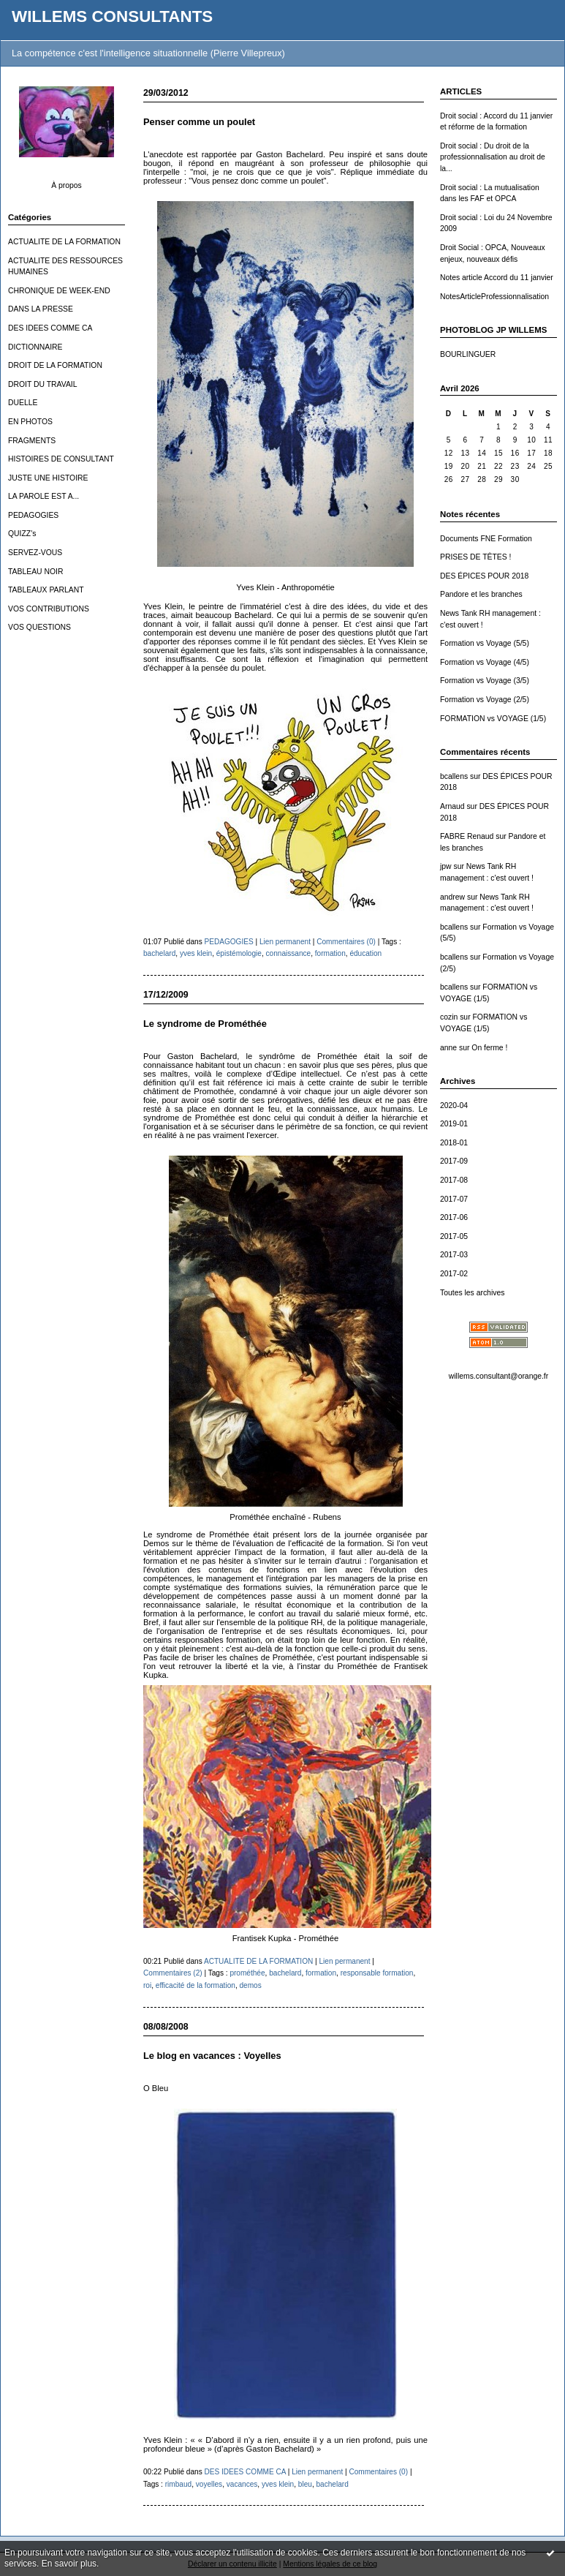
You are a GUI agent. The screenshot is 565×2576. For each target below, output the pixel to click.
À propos (66, 185)
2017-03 (454, 1255)
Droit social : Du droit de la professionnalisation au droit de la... (492, 157)
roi (147, 1985)
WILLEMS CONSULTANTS (112, 16)
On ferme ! (489, 1048)
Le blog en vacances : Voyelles (212, 2055)
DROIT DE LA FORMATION (55, 365)
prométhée (247, 1973)
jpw (446, 866)
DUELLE (22, 403)
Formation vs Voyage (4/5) (484, 662)
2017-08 (454, 1180)
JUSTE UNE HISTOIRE (48, 478)
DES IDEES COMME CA (50, 328)
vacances (242, 2484)
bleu (305, 2484)
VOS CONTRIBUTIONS (48, 609)
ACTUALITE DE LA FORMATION (64, 242)
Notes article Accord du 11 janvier (496, 278)
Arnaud (452, 806)
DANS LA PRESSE (40, 309)
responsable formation (377, 1973)
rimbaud (178, 2484)
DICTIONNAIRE (35, 347)
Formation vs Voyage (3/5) (484, 681)
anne (448, 1048)
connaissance (288, 953)
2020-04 (454, 1105)
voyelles (209, 2484)
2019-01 (454, 1124)
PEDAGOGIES (33, 515)
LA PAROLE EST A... (43, 496)
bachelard (159, 953)
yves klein (196, 953)
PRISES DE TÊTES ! (475, 557)
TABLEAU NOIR (35, 572)
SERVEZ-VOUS (35, 553)
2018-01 (454, 1143)
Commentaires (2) (172, 1973)
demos (250, 1985)
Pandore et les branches (481, 594)
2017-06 (454, 1217)
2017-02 (454, 1274)
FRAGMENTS (32, 441)
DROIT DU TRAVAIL (42, 384)
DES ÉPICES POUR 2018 (484, 576)
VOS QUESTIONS (39, 627)
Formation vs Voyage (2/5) (484, 700)
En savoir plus (69, 2563)
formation (330, 953)
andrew (452, 897)
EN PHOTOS (30, 422)
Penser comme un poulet (199, 121)
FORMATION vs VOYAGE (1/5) (493, 719)
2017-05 (454, 1236)
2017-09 (454, 1161)
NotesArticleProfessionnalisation (494, 297)
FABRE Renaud (466, 836)
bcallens (454, 776)
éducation (365, 953)
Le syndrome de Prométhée (205, 1023)
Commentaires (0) (346, 942)
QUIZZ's (22, 534)
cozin (449, 1017)
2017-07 (454, 1199)
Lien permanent (285, 942)
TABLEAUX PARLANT (46, 590)
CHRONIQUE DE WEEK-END (59, 291)
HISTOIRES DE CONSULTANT (61, 459)
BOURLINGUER (468, 354)
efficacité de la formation (195, 1985)
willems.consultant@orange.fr (498, 1376)
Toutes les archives (472, 1293)
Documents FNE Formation (486, 539)
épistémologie (239, 953)
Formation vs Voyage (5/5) (484, 643)
